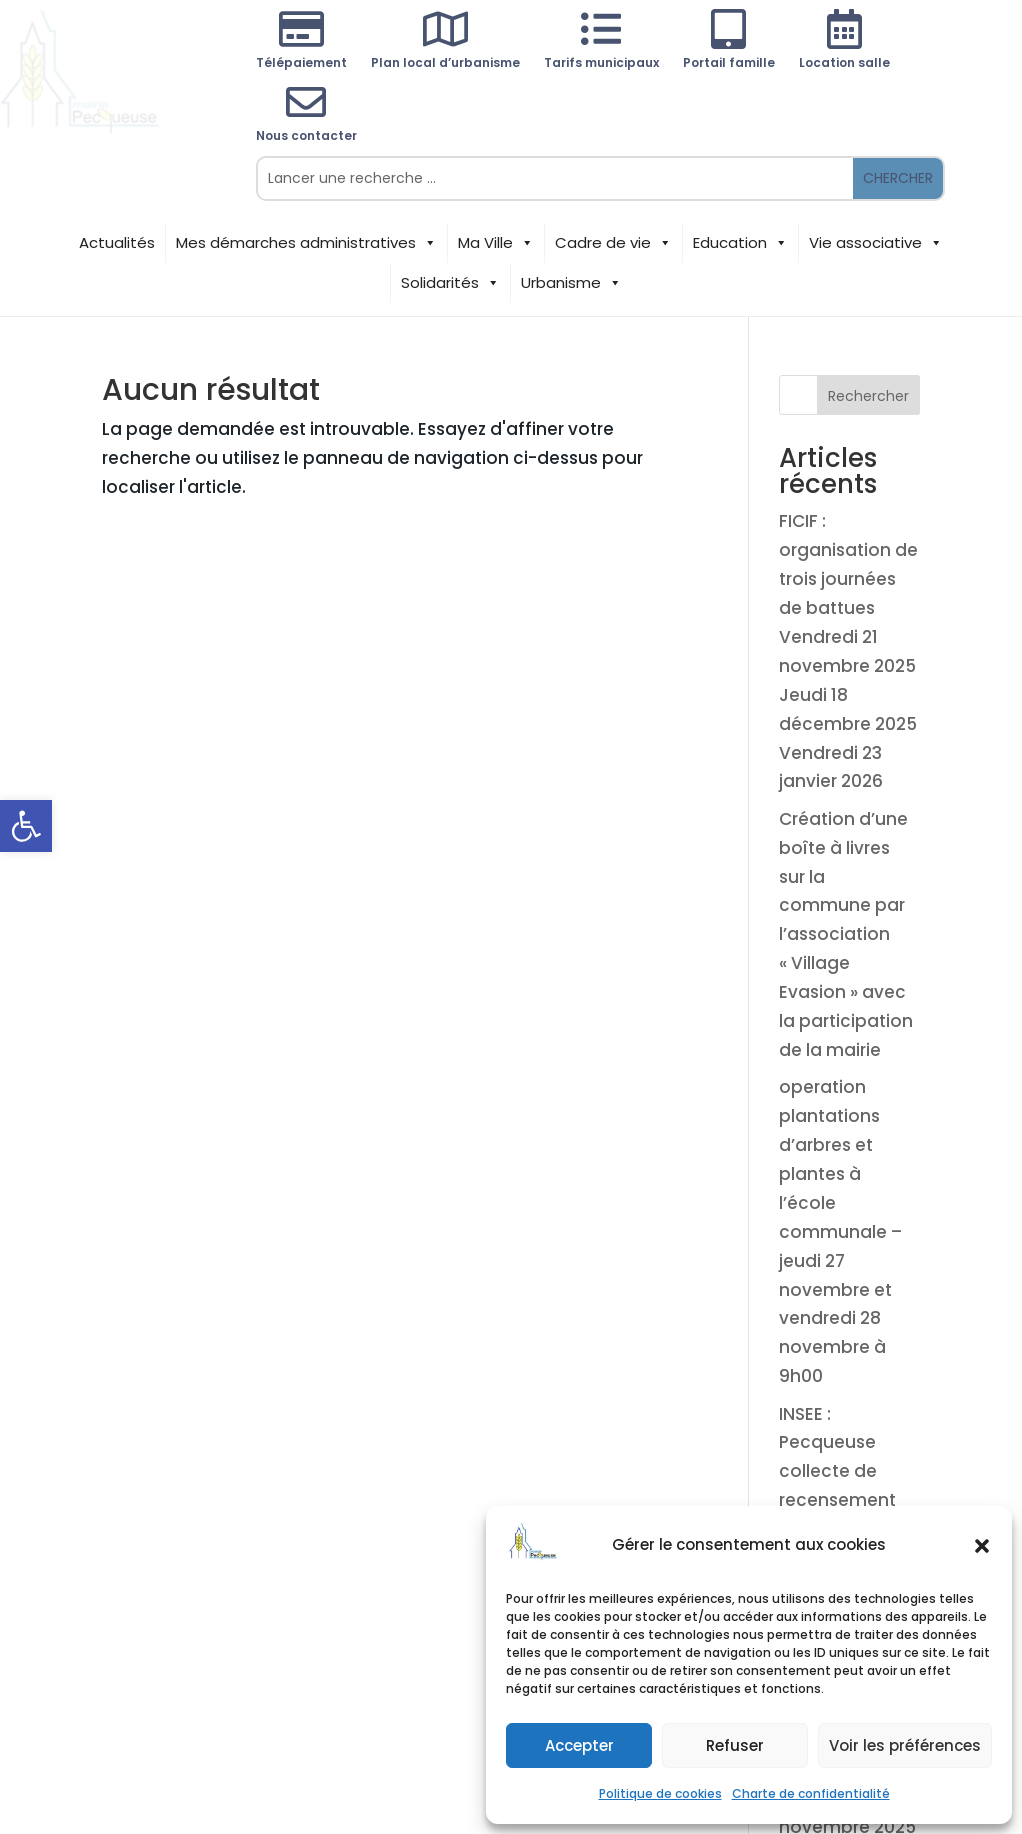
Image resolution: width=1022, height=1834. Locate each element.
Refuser (735, 1745)
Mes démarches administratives (306, 243)
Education (740, 243)
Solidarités (450, 283)
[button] (26, 826)
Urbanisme (571, 283)
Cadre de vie (613, 243)
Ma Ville (496, 243)
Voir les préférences (905, 1745)
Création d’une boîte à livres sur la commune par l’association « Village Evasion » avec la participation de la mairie (846, 934)
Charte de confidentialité (811, 1793)
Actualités (117, 242)
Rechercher (868, 396)
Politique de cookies (660, 1793)
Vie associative (876, 243)
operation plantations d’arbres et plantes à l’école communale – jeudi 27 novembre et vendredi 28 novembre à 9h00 (840, 1231)
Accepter (579, 1745)
